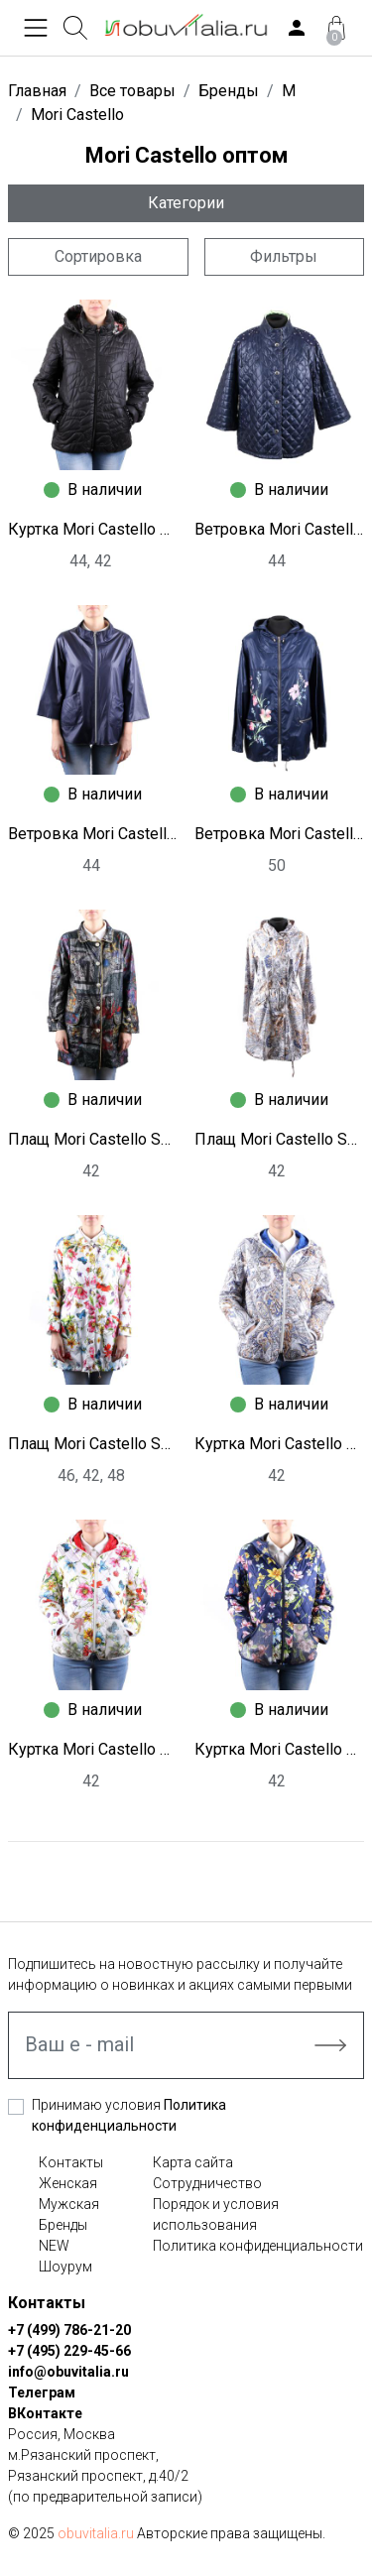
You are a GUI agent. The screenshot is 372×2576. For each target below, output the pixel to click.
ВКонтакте (45, 2413)
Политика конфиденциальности (258, 2246)
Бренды (63, 2225)
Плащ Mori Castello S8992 (93, 1443)
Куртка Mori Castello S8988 (279, 1749)
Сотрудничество (207, 2183)
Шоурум (65, 2266)
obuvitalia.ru (96, 2533)
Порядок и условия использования (216, 2214)
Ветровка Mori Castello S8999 (93, 833)
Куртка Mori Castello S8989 (93, 1749)
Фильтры (283, 256)
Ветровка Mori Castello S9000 (279, 529)
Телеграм (41, 2392)
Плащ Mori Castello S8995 (93, 1139)
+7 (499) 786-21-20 (69, 2330)
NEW (54, 2246)
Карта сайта (193, 2162)
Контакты (71, 2162)
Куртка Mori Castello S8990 (279, 1443)
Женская (68, 2183)
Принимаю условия (129, 2115)
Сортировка (98, 256)
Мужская (69, 2204)
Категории (186, 202)
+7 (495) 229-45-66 (69, 2351)
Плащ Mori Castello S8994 (279, 1139)
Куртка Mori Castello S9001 (93, 529)
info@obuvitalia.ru (68, 2372)
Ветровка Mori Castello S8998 (279, 833)
